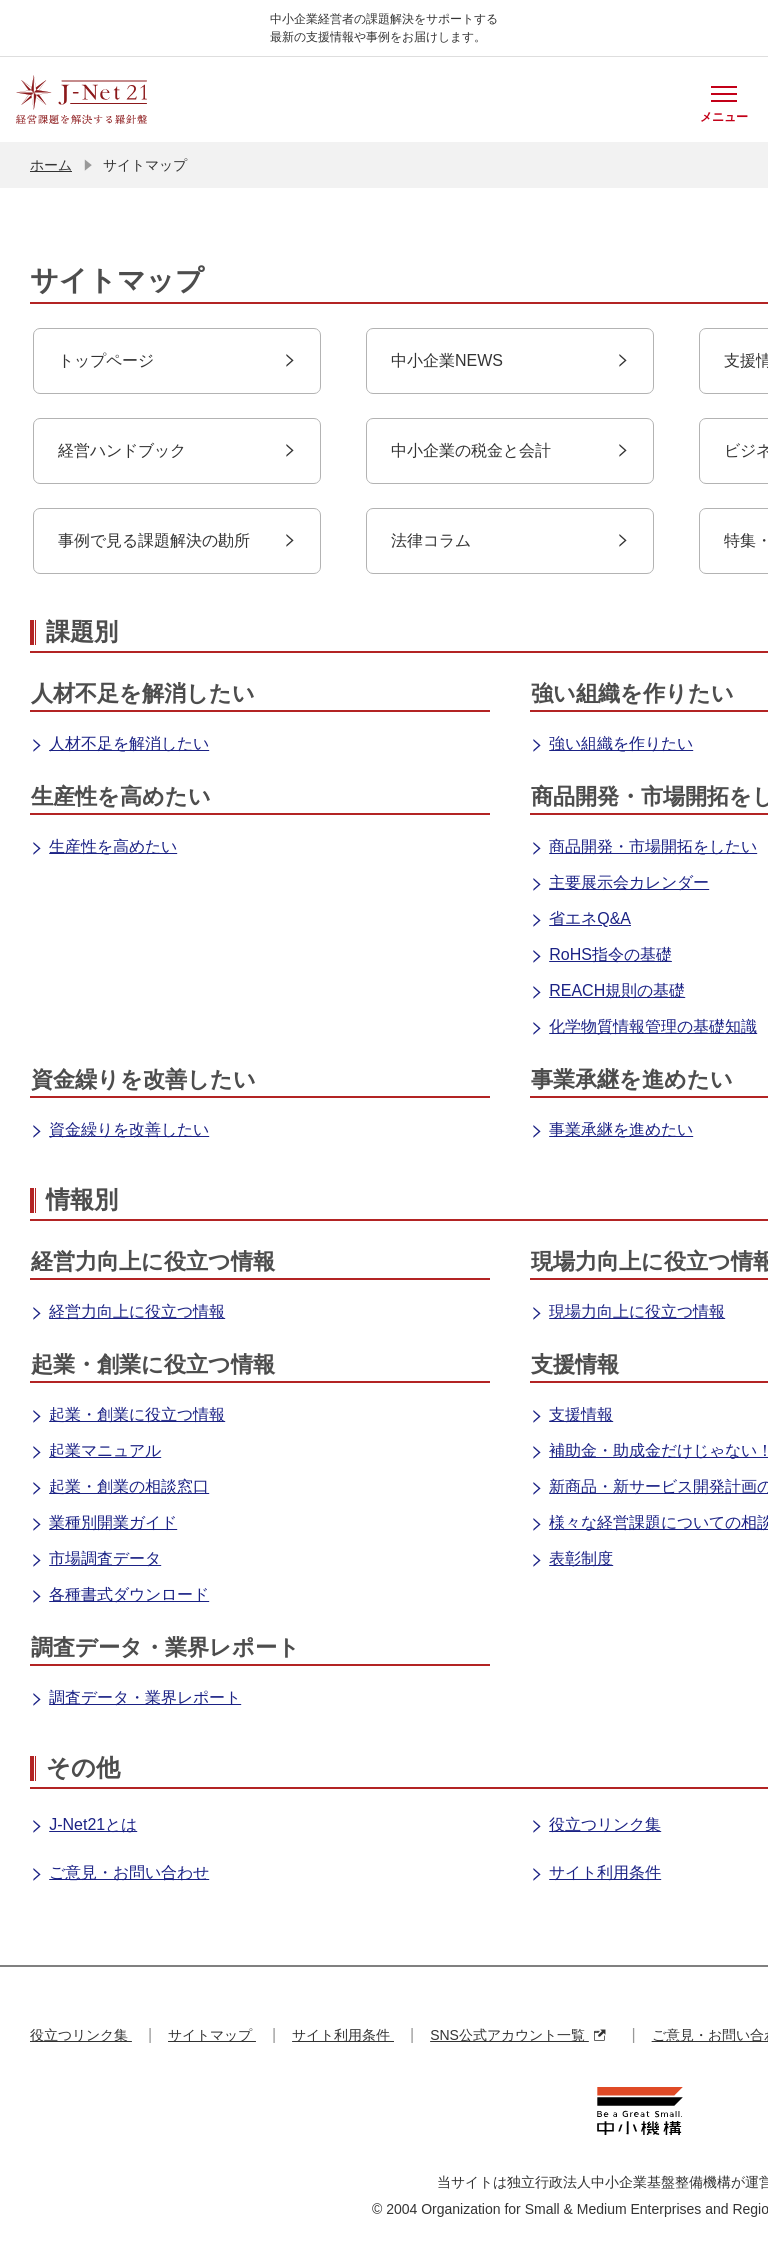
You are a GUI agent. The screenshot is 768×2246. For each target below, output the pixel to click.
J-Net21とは (83, 1826)
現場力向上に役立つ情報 (627, 1313)
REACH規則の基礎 (607, 992)
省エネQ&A (580, 920)
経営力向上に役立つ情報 (127, 1313)
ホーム (51, 165)
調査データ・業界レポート (135, 1699)
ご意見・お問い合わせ (119, 1874)
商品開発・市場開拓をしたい (643, 848)
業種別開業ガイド (103, 1524)
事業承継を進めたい (611, 1131)
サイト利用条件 (595, 1874)
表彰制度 (571, 1560)
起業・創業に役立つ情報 (127, 1416)
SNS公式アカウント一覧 (517, 2035)
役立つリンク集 (595, 1826)
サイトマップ (212, 2035)
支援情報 (571, 1416)
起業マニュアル (95, 1452)
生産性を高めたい (103, 848)
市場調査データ (95, 1560)
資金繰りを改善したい (119, 1131)
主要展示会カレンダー (619, 884)
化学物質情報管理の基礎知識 (643, 1028)
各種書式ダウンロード (119, 1596)
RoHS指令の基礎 (601, 956)
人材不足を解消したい (119, 745)
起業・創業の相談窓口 (119, 1488)
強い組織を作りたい (611, 745)
